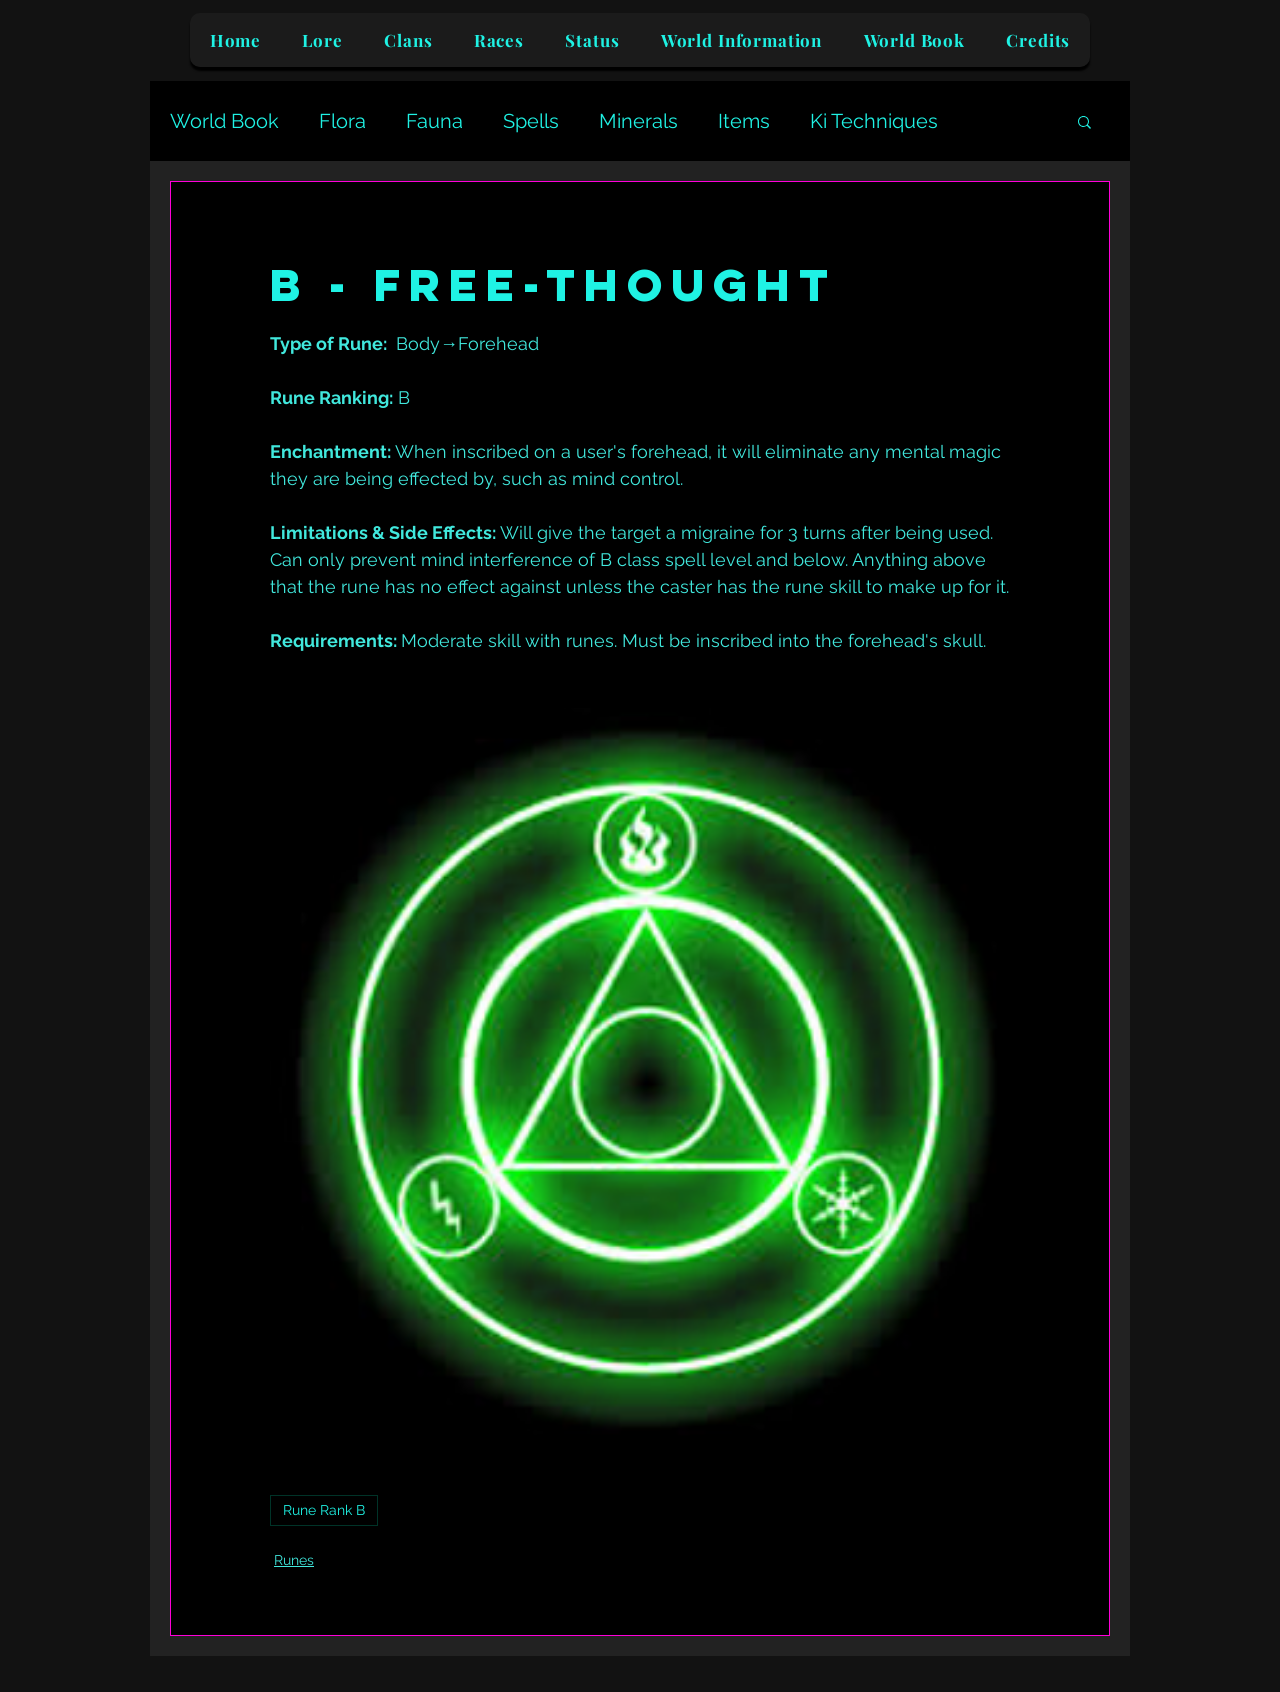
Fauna (434, 121)
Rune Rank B (324, 1510)
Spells (531, 121)
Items (744, 121)
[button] (1084, 121)
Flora (342, 121)
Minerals (638, 121)
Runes (294, 1560)
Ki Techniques (874, 121)
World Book (224, 121)
